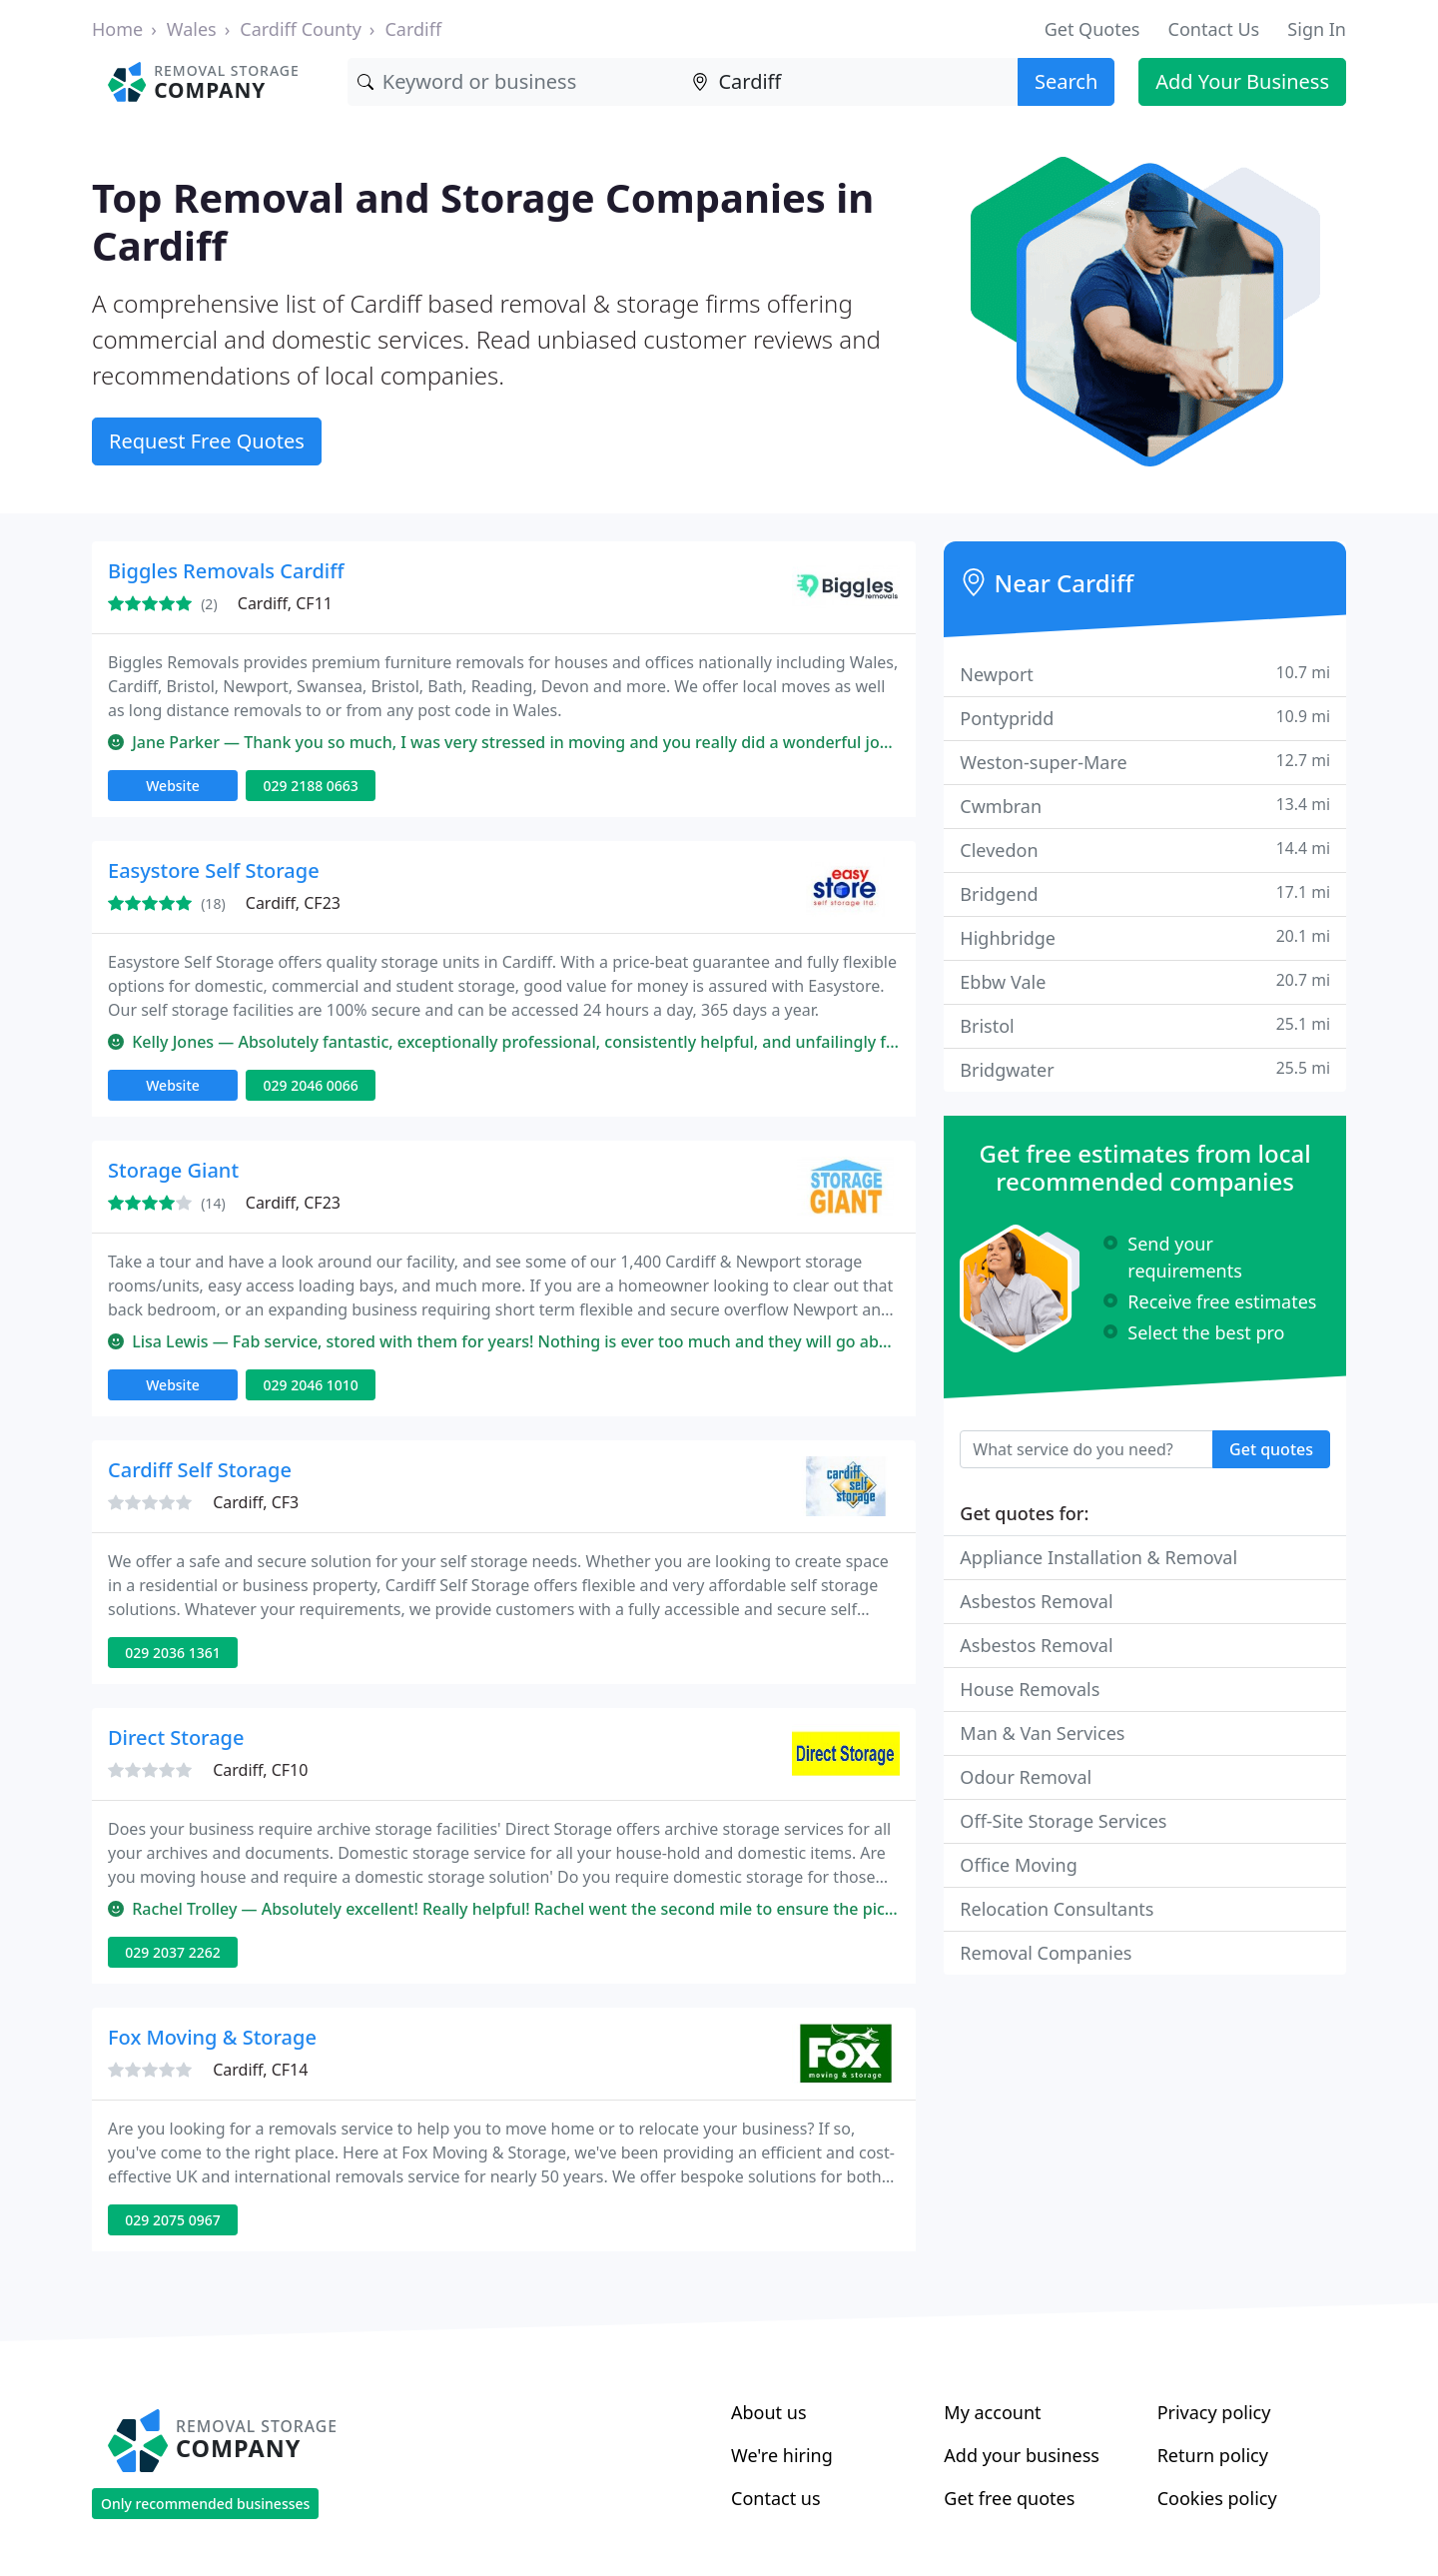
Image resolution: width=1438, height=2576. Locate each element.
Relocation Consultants (1056, 1909)
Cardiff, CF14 (260, 2070)
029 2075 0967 (172, 2219)
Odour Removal (1025, 1777)
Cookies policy (1217, 2498)
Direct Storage (176, 1737)
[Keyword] (515, 82)
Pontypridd (1145, 717)
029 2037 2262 (172, 1952)
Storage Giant (173, 1170)
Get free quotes (1009, 2498)
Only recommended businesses (205, 2503)
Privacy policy (1214, 2412)
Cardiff (412, 29)
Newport (1145, 673)
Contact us (776, 2498)
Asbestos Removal (1036, 1601)
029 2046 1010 (310, 1384)
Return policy (1212, 2455)
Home (117, 29)
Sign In (1316, 29)
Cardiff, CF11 (285, 603)
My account (992, 2412)
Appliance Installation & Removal (1098, 1557)
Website (173, 785)
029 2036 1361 (172, 1652)
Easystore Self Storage (214, 870)
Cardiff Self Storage (200, 1469)
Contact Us (1214, 29)
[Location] (850, 82)
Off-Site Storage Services (1063, 1821)
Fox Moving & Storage (212, 2037)
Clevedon (1145, 849)
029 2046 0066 (310, 1085)
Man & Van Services (1042, 1733)
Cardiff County (300, 29)
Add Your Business (1242, 81)
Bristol (1145, 1025)
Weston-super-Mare (1145, 761)
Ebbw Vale (1145, 981)
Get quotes (1271, 1449)
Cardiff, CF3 (256, 1502)
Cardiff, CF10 (260, 1770)
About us (769, 2412)
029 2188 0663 (310, 785)
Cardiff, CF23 (293, 903)
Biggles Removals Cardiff (226, 570)
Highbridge (1145, 937)
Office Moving (1018, 1865)
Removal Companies (1045, 1953)
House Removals (1029, 1689)
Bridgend (1145, 893)
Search (1066, 81)
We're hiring (782, 2455)
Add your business (1021, 2455)
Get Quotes (1092, 29)
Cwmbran (1145, 805)
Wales (192, 29)
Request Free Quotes (207, 441)
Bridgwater (1145, 1069)
